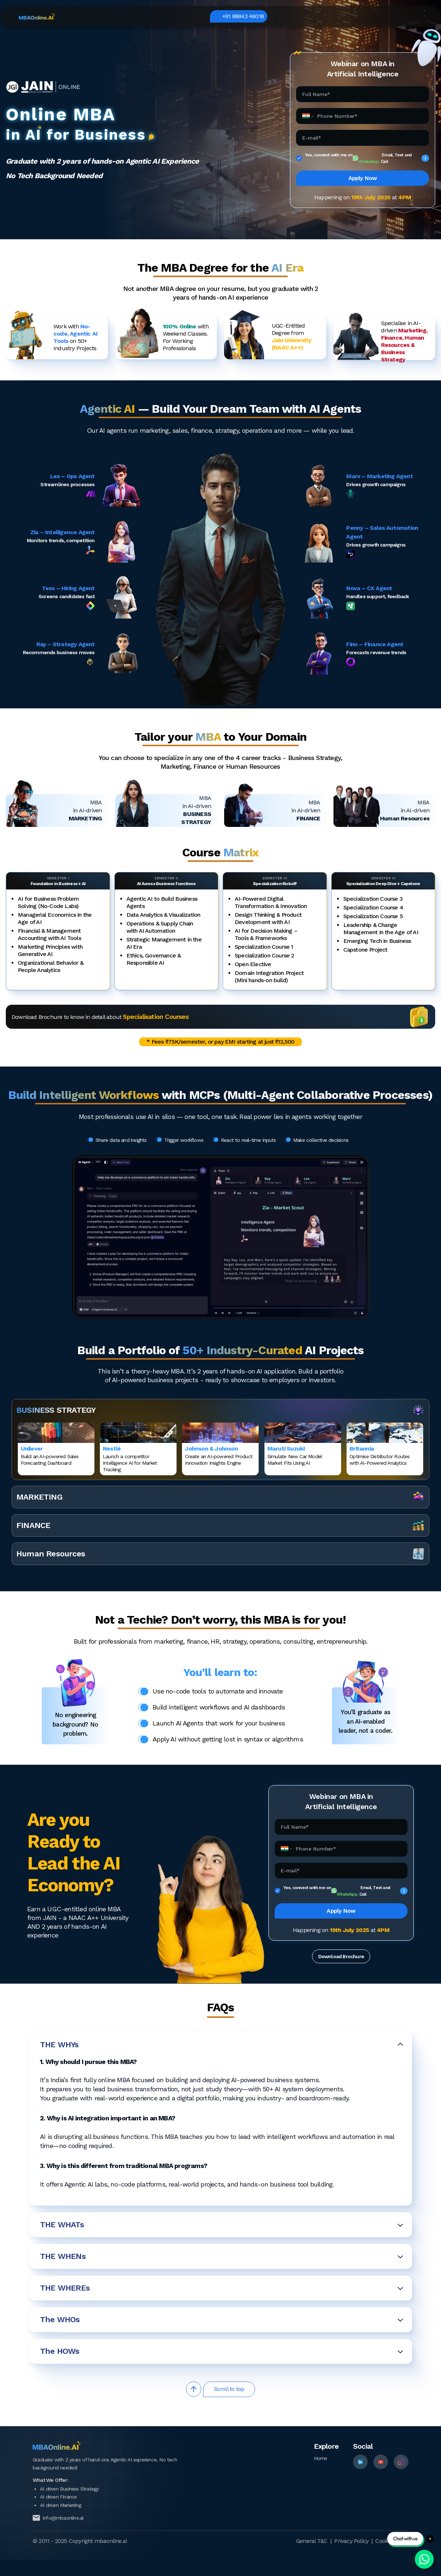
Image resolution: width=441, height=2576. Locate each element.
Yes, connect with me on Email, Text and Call (367, 158)
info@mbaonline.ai (63, 2518)
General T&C (311, 2540)
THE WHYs (222, 2044)
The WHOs (222, 2319)
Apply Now (362, 178)
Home (320, 2458)
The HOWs (222, 2351)
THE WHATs (222, 2224)
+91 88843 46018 (393, 16)
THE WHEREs (222, 2287)
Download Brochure (341, 1956)
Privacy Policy (351, 2540)
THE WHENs (222, 2256)
